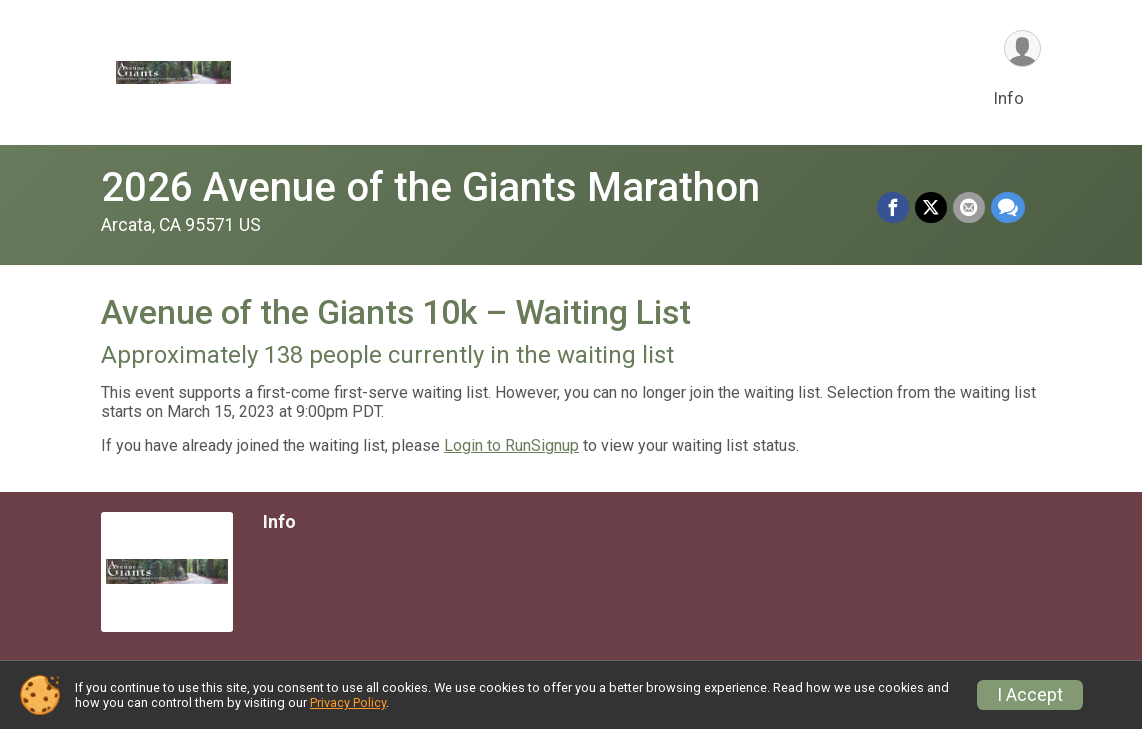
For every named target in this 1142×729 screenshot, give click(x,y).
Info (1009, 98)
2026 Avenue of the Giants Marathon (430, 187)
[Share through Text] (1008, 208)
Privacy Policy (348, 702)
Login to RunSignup (511, 445)
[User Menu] (1022, 48)
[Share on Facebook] (893, 208)
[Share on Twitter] (931, 208)
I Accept (1030, 695)
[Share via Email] (969, 208)
